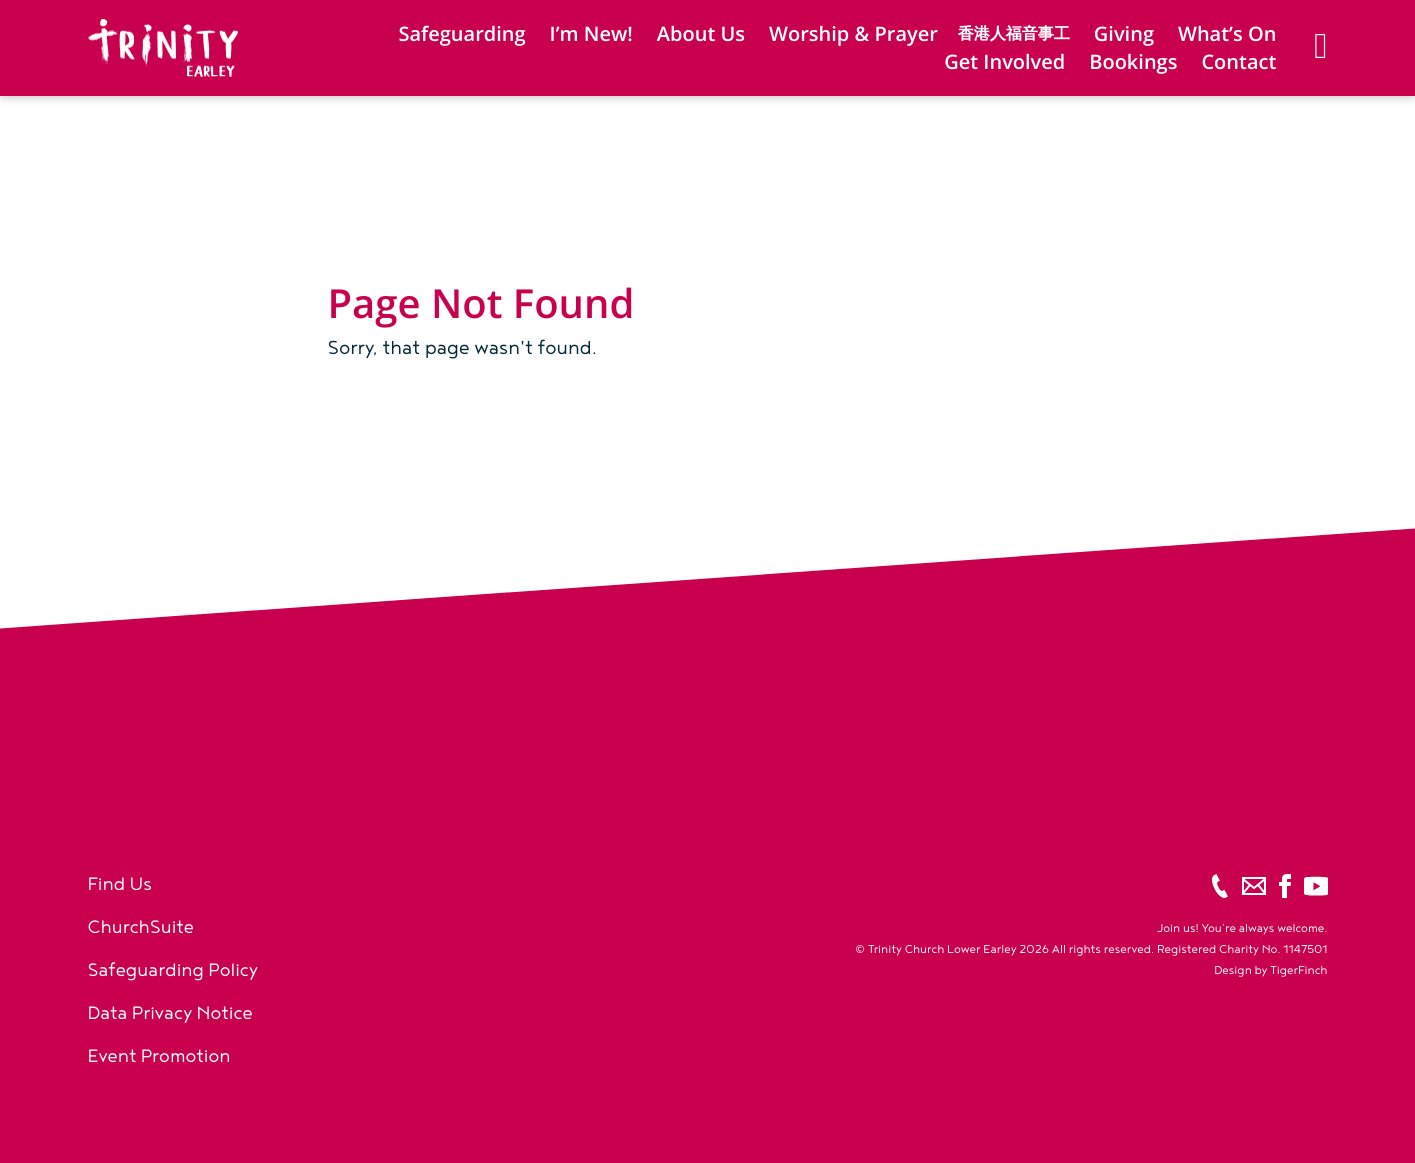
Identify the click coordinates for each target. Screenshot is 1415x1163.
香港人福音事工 (1014, 33)
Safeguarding (461, 34)
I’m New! (591, 34)
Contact (1238, 62)
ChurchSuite (141, 927)
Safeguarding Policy (173, 970)
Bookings (1133, 62)
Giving (1124, 34)
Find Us (120, 884)
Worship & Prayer (853, 34)
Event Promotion (159, 1056)
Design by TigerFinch (1270, 970)
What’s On (1227, 34)
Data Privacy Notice (170, 1013)
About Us (701, 34)
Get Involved (1004, 62)
